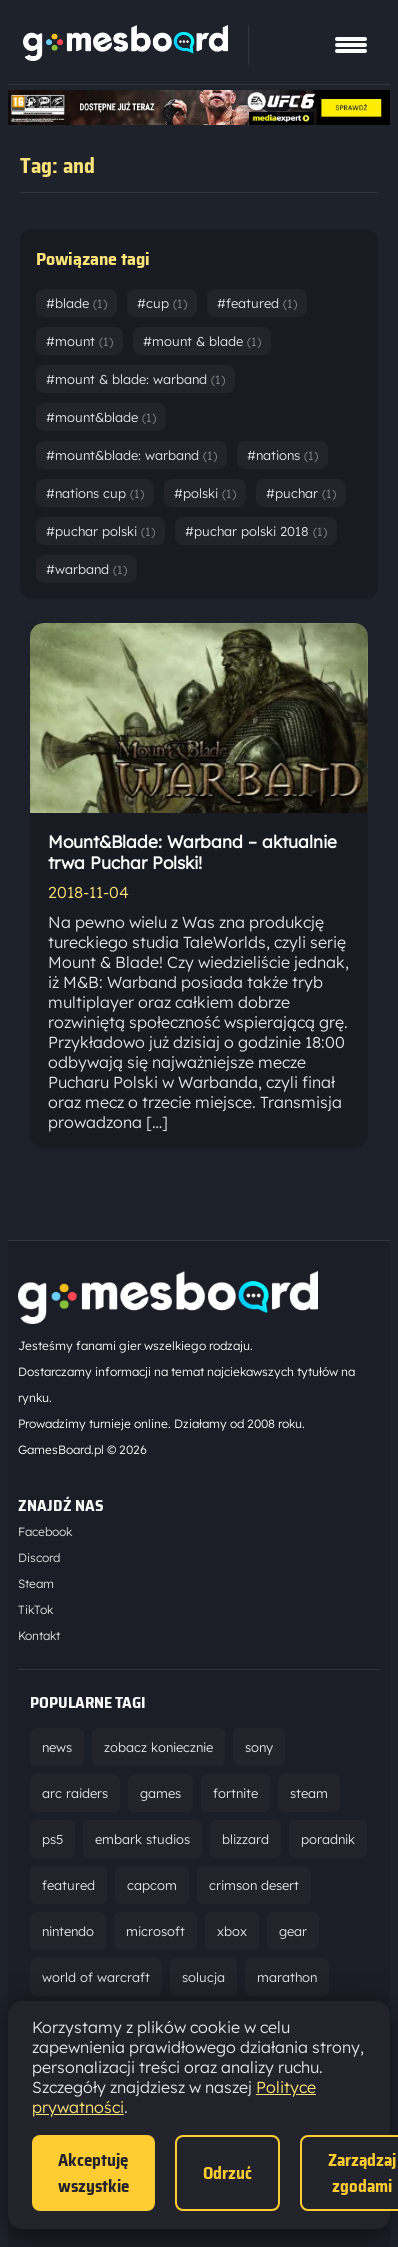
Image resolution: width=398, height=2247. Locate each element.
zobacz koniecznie (158, 1747)
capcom (152, 1885)
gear (293, 1931)
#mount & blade (202, 341)
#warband (86, 569)
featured (68, 1885)
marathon (287, 1977)
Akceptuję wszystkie (93, 2173)
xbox (232, 1931)
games (160, 1793)
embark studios (142, 1839)
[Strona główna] (125, 55)
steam (309, 1793)
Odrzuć (227, 2173)
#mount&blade (101, 417)
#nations (282, 455)
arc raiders (75, 1793)
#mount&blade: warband (131, 455)
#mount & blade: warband (135, 379)
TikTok (35, 1609)
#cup (162, 303)
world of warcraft (96, 1977)
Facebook (45, 1531)
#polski (205, 493)
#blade (76, 303)
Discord (39, 1557)
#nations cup (95, 493)
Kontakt (39, 1635)
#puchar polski (100, 531)
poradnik (328, 1839)
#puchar (301, 493)
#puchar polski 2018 (256, 531)
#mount (79, 341)
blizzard (245, 1839)
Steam (36, 1583)
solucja (203, 1977)
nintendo (68, 1931)
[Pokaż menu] (351, 45)
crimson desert (254, 1885)
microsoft (155, 1931)
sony (259, 1747)
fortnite (235, 1793)
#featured (257, 303)
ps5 (52, 1839)
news (57, 1747)
